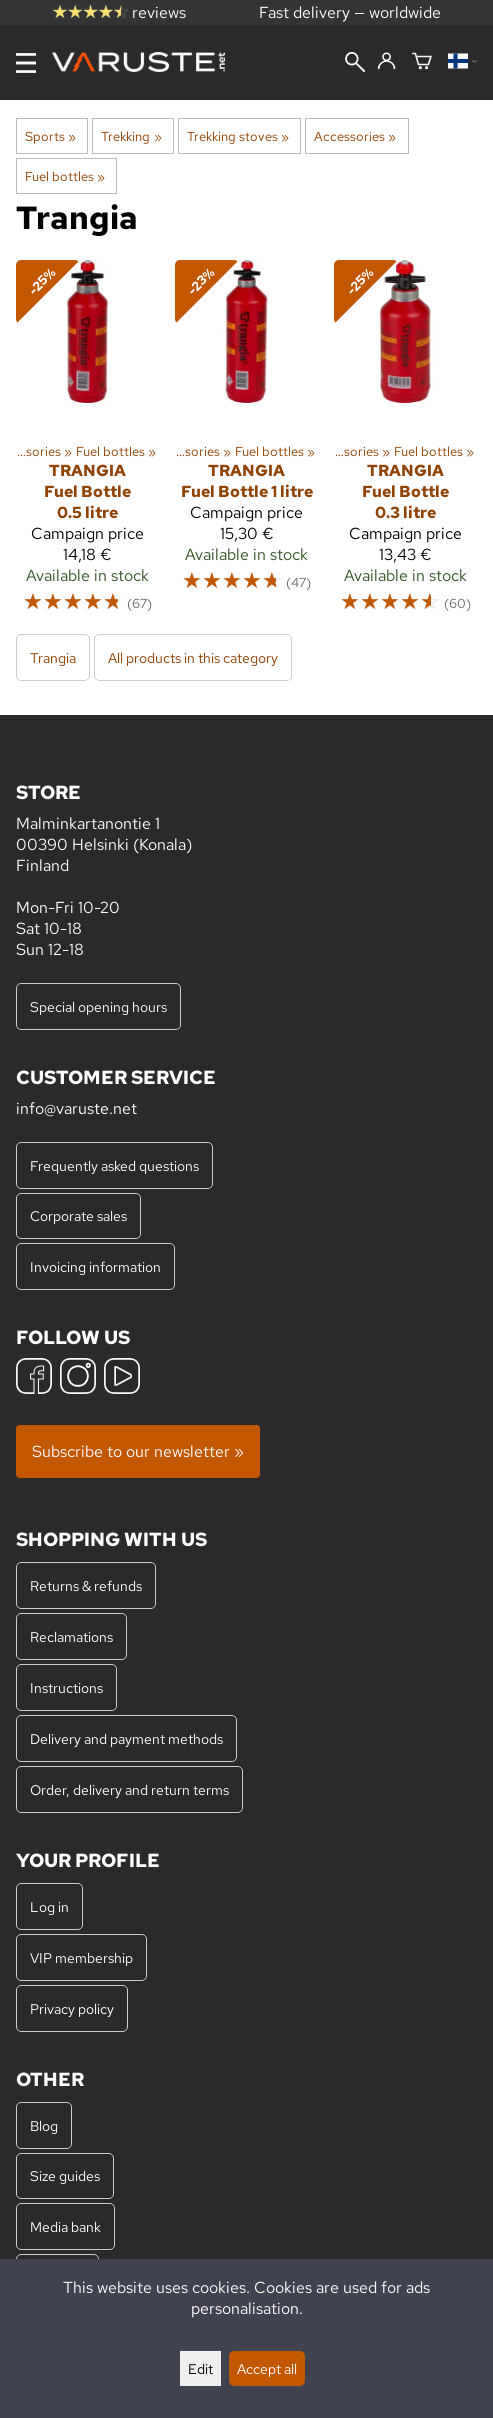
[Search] (355, 64)
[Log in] (386, 62)
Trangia (53, 657)
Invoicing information (95, 1266)
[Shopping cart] (422, 62)
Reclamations (71, 1636)
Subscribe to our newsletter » (138, 1451)
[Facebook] (34, 1378)
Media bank (65, 2226)
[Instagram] (78, 1378)
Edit (200, 2368)
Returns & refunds (86, 1585)
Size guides (65, 2175)
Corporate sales (78, 1215)
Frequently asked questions (114, 1165)
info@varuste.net (76, 1108)
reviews (119, 12)
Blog (44, 2125)
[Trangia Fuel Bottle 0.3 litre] (405, 445)
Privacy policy (72, 2008)
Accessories (355, 136)
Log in (49, 1906)
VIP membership (81, 1957)
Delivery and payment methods (126, 1738)
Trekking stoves (238, 136)
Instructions (66, 1687)
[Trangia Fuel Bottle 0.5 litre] (87, 445)
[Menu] (26, 63)
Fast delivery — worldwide (350, 12)
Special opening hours (98, 1006)
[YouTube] (122, 1378)
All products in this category (193, 657)
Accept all (267, 2368)
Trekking (131, 136)
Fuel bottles (65, 176)
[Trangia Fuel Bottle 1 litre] (246, 445)
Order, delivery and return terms (129, 1789)
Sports (50, 136)
